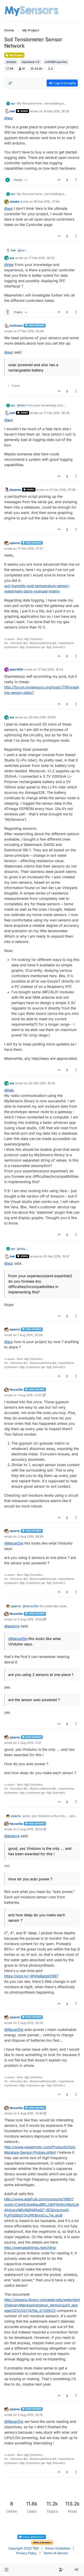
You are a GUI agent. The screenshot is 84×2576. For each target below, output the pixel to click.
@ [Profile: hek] (9, 264)
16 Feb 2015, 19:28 (56, 111)
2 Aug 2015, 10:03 (30, 1619)
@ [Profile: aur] (8, 118)
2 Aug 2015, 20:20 (30, 2023)
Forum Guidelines (57, 2548)
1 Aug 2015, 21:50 (30, 1395)
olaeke (14, 201)
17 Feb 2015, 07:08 (62, 489)
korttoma (16, 325)
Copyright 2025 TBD (23, 2548)
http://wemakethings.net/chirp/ (30, 2247)
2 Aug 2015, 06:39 (30, 1536)
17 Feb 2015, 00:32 (42, 258)
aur (13, 103)
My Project (14, 55)
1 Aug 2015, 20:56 (30, 1335)
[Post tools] (76, 179)
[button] (6, 2569)
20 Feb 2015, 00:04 (42, 717)
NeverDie (16, 1389)
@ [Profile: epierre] (11, 1626)
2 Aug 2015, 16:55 (30, 1829)
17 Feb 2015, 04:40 (31, 331)
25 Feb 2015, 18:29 (42, 1083)
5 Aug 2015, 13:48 (30, 2113)
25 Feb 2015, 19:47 (56, 1256)
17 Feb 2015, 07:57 (30, 548)
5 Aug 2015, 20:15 (30, 2415)
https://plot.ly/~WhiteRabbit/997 (31, 1976)
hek (12, 111)
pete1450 (16, 669)
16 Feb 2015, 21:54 (46, 201)
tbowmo (15, 489)
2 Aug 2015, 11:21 (29, 1742)
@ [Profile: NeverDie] (13, 1543)
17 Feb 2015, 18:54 (50, 669)
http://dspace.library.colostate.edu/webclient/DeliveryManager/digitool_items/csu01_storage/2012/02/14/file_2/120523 (42, 2305)
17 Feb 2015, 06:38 (56, 413)
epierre (15, 543)
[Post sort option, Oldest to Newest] (10, 83)
